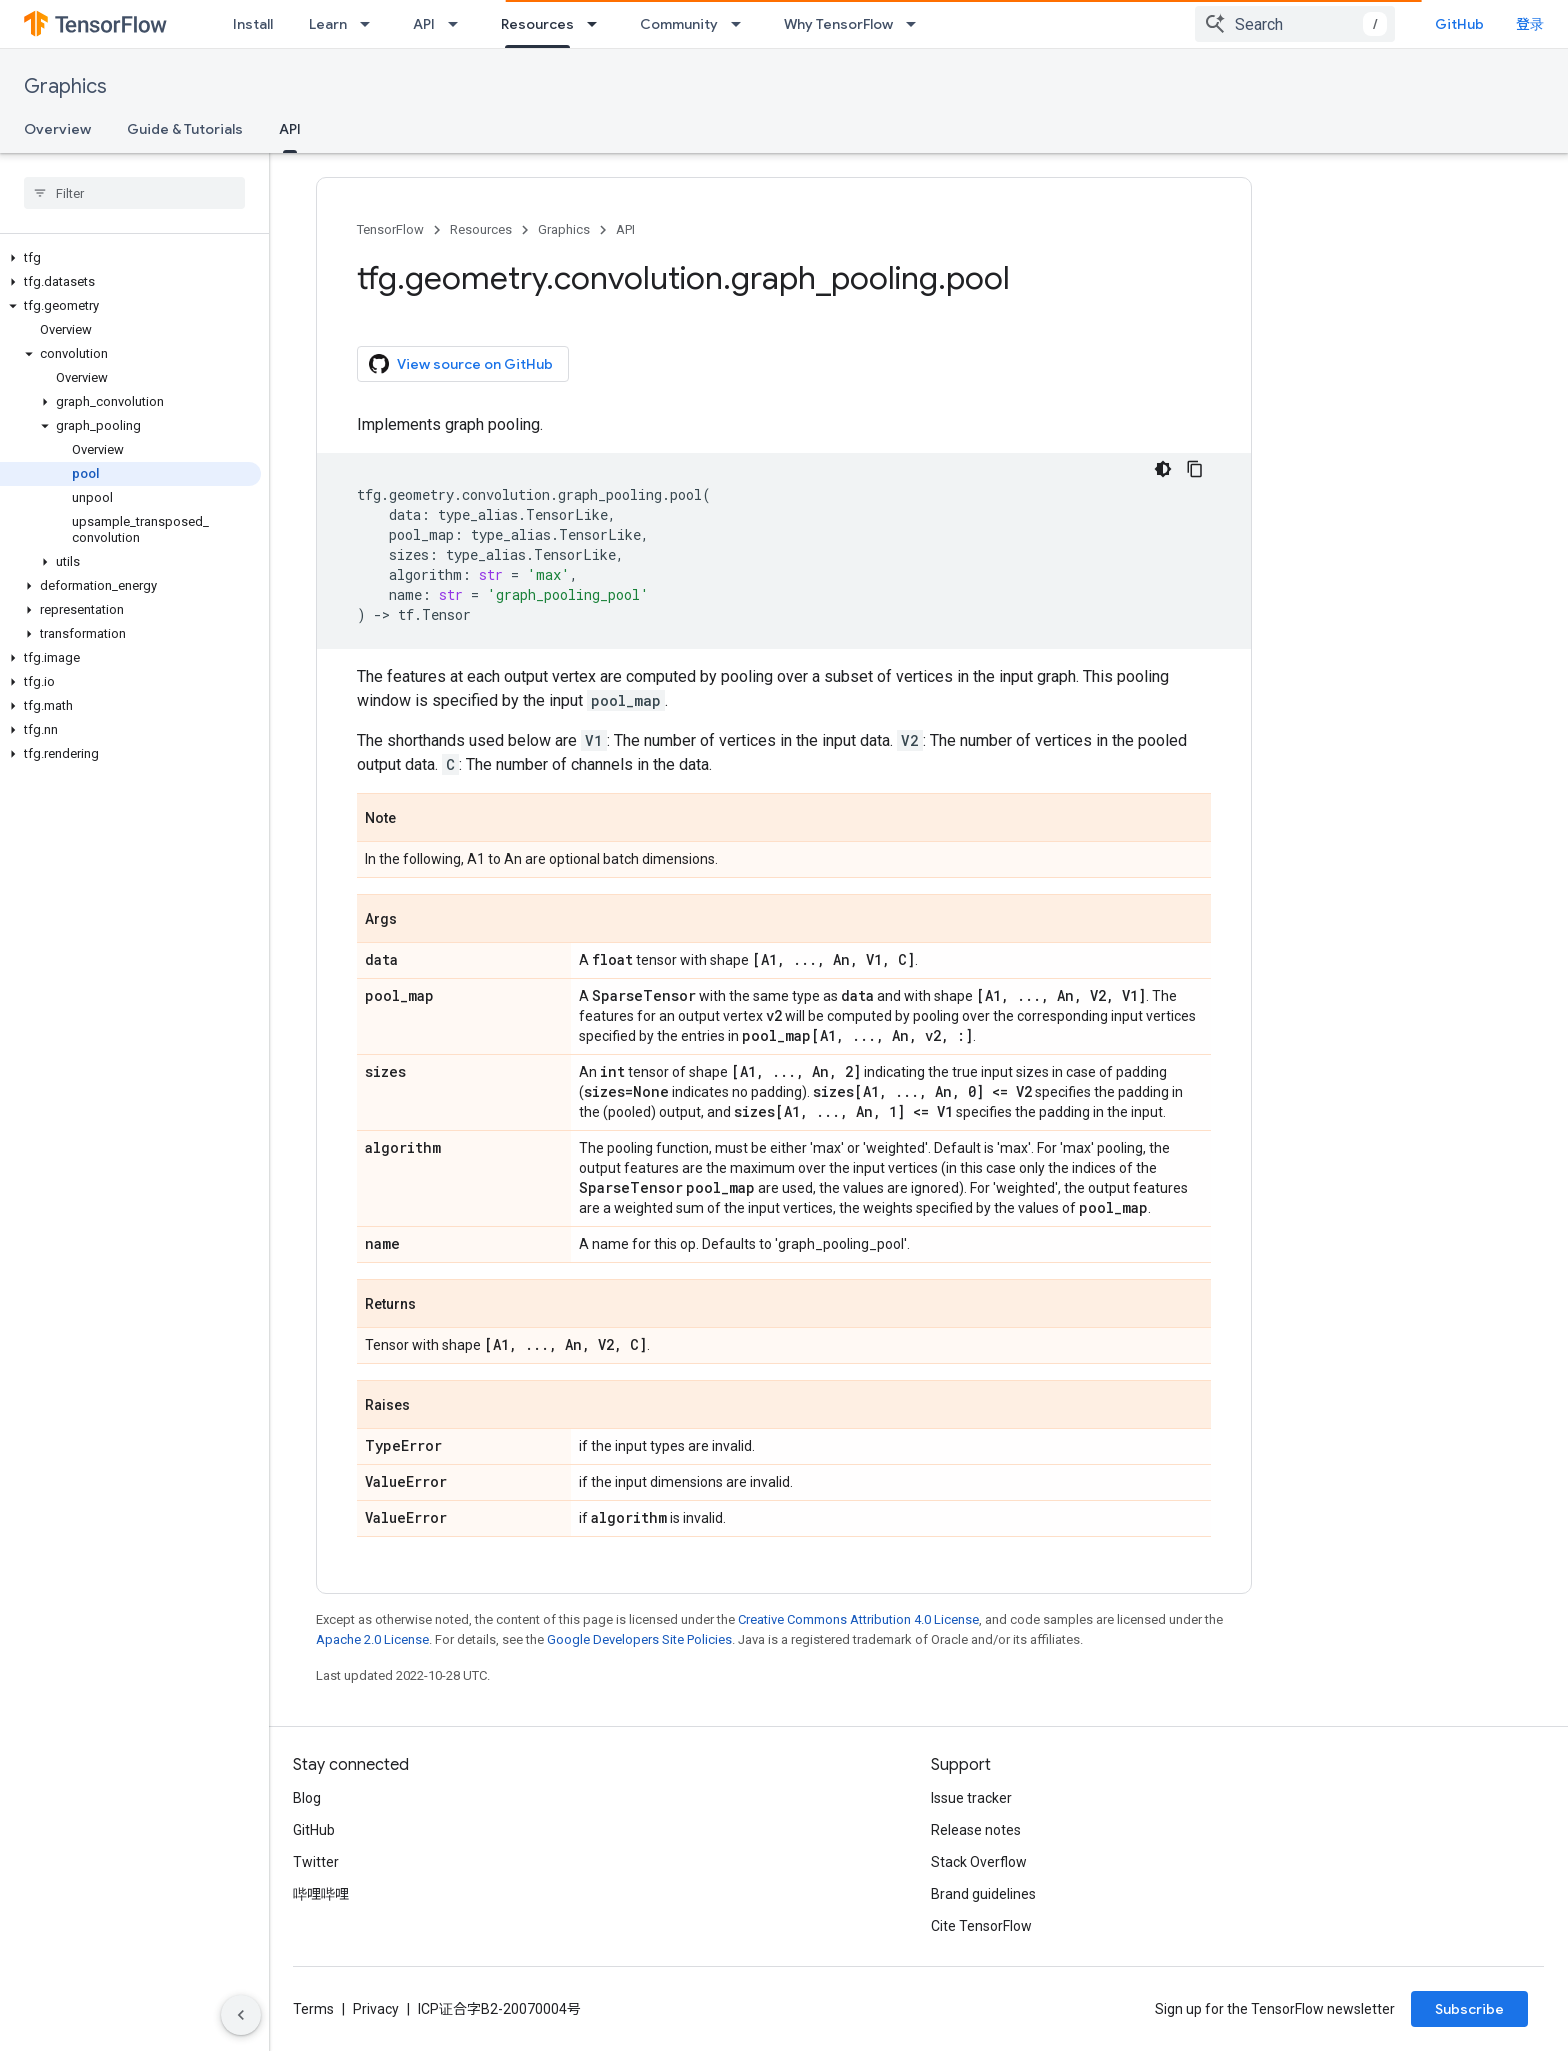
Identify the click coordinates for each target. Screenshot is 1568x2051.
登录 (1530, 24)
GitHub (1459, 24)
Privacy (376, 2009)
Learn (328, 24)
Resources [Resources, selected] (537, 24)
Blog (307, 1798)
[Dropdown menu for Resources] (598, 24)
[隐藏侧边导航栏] (241, 2015)
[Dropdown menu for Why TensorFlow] (917, 24)
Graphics (65, 86)
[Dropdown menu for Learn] (371, 24)
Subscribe (1469, 2009)
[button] (130, 258)
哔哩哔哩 (321, 1894)
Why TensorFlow (838, 24)
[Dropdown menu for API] (459, 24)
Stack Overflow (979, 1862)
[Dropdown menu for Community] (742, 24)
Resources (481, 229)
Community (679, 24)
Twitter (316, 1862)
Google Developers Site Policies (639, 1639)
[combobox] (1295, 24)
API (424, 24)
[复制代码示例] (1195, 469)
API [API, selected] (290, 129)
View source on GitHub (461, 364)
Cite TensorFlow (981, 1926)
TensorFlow (390, 229)
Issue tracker (971, 1798)
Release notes (976, 1830)
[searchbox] (134, 193)
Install (253, 24)
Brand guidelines (983, 1894)
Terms (313, 2009)
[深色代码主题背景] (1163, 469)
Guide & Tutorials (185, 129)
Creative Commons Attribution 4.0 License (858, 1619)
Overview (57, 129)
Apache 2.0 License (372, 1639)
